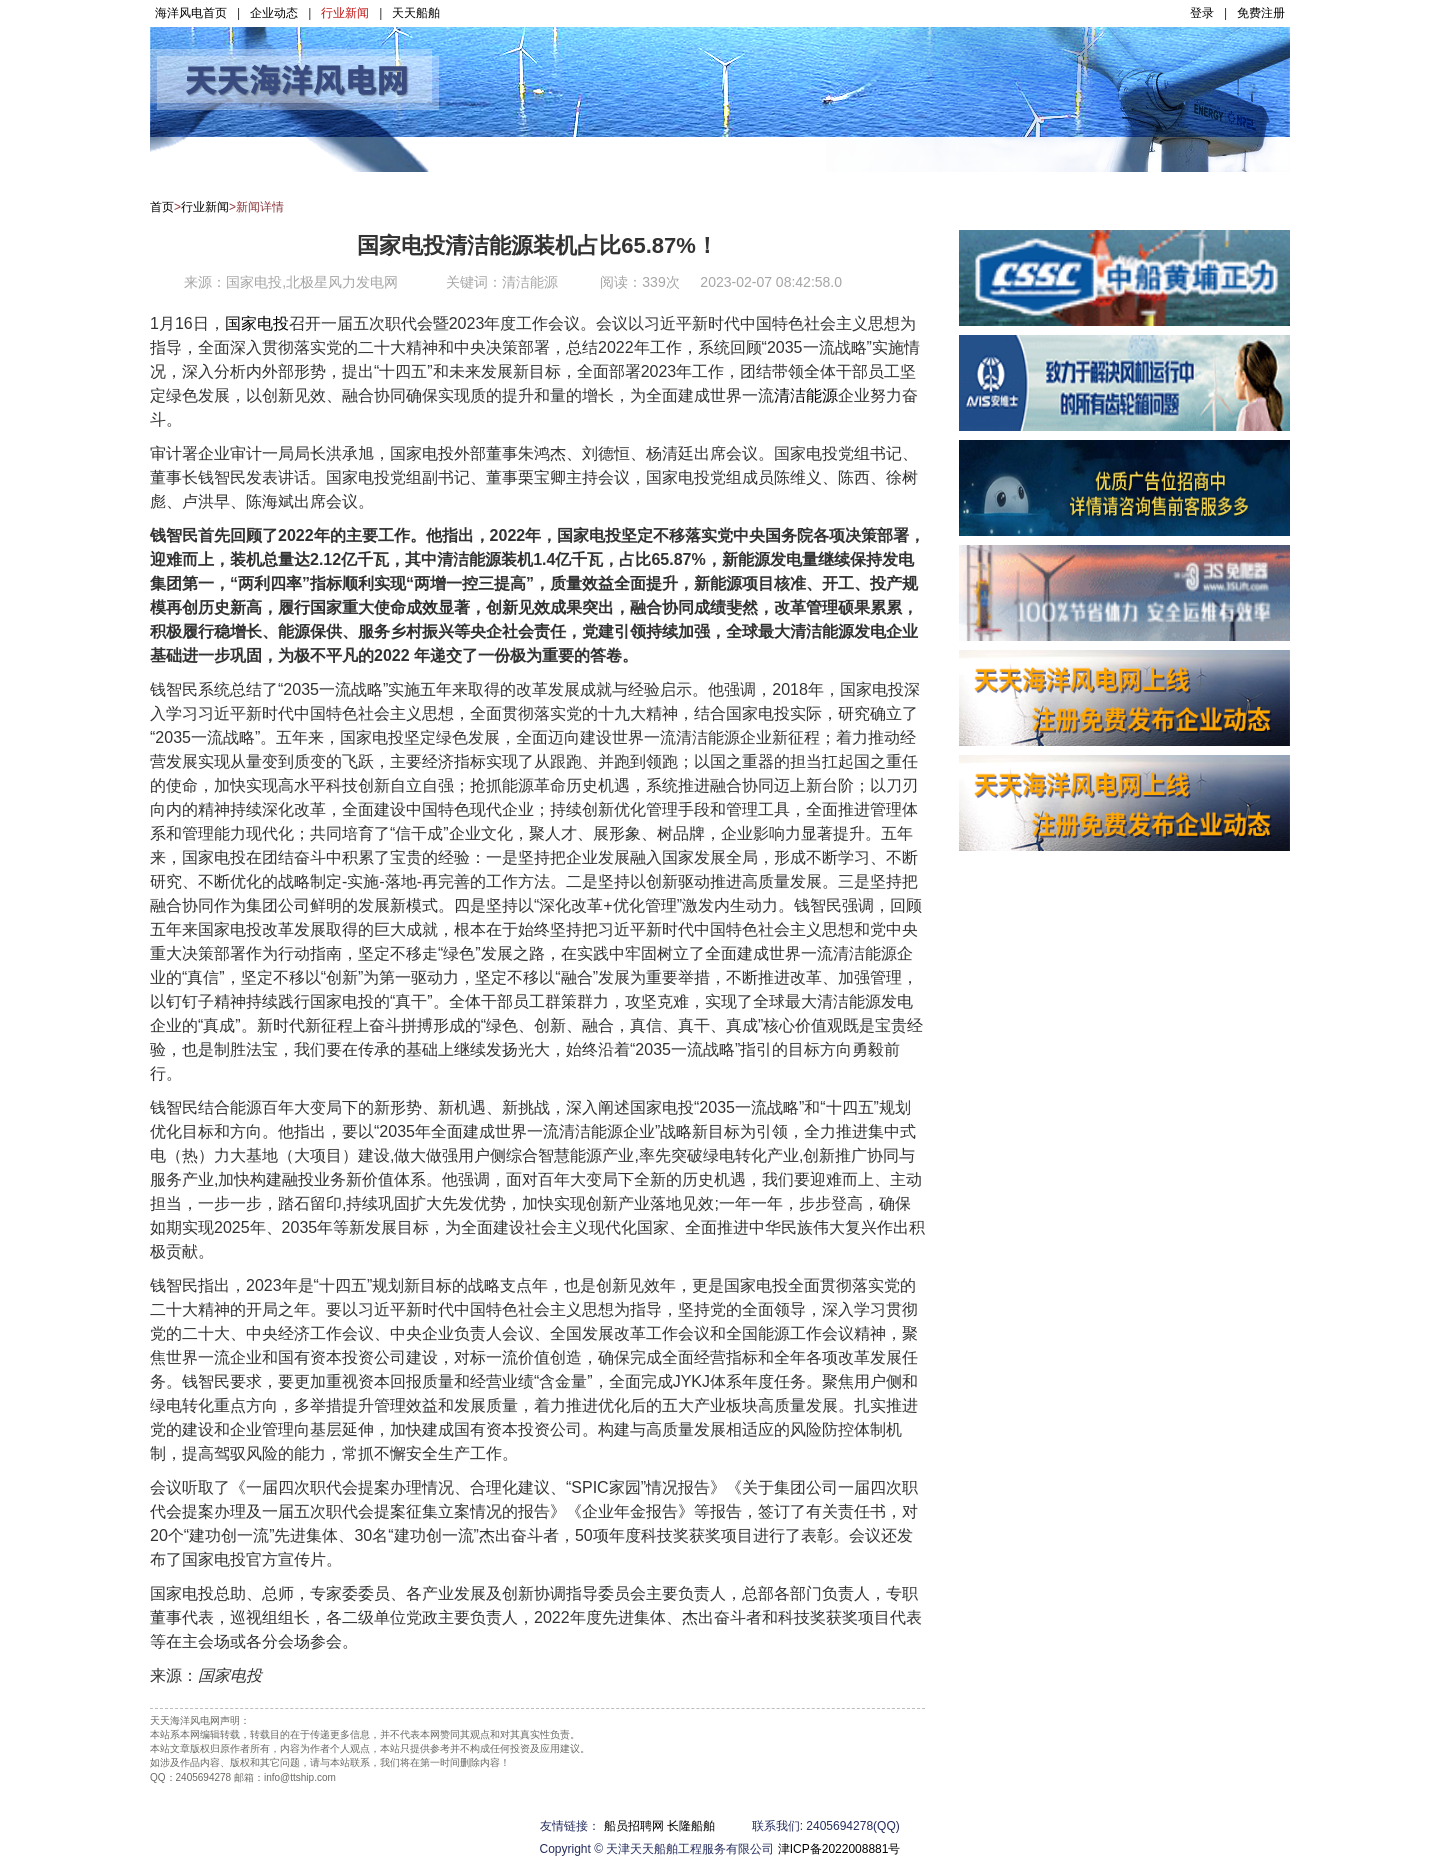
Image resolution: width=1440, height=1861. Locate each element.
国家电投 (257, 323)
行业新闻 (345, 13)
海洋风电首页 (191, 13)
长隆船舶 (691, 1826)
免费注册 (1261, 13)
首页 (162, 207)
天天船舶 (416, 13)
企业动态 (274, 13)
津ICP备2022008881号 (839, 1849)
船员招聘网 (634, 1826)
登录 (1202, 13)
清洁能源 (806, 395)
